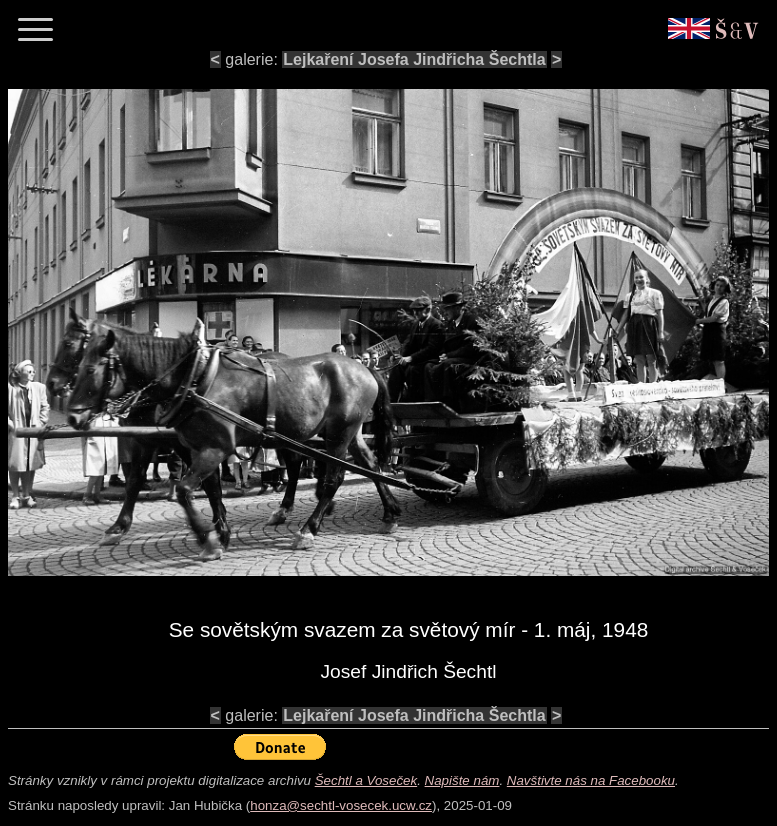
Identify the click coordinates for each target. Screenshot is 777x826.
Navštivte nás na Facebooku (591, 780)
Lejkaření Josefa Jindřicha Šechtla (414, 59)
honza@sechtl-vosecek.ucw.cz (341, 805)
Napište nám (462, 780)
